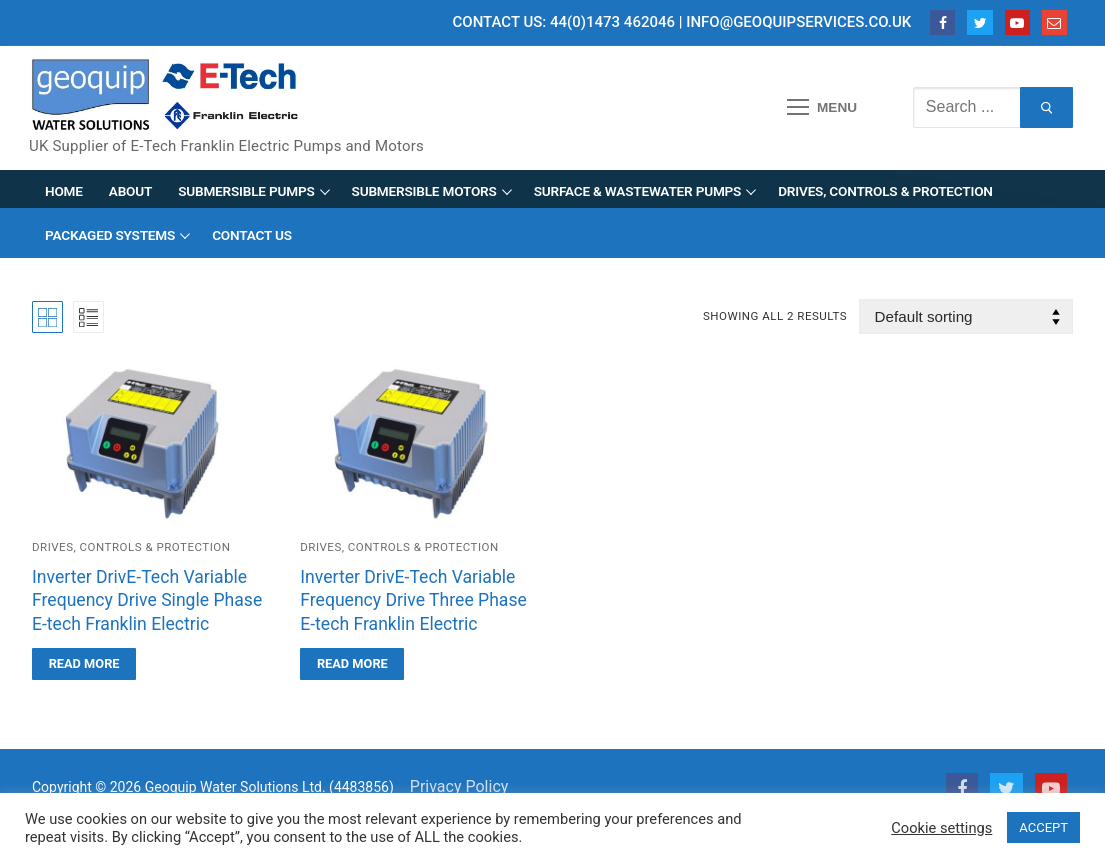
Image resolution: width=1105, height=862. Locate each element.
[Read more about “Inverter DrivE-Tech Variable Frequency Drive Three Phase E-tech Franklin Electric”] (352, 664)
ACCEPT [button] (1043, 827)
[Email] (1054, 22)
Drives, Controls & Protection (131, 547)
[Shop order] (966, 316)
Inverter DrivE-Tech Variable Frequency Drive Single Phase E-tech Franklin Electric (147, 601)
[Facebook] (942, 22)
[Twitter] (979, 22)
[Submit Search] (1046, 108)
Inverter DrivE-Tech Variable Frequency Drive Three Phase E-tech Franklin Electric (413, 601)
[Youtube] (1017, 22)
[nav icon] (822, 108)
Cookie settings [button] (941, 828)
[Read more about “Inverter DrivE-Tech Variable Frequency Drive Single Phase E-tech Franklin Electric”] (84, 664)
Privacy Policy (459, 786)
